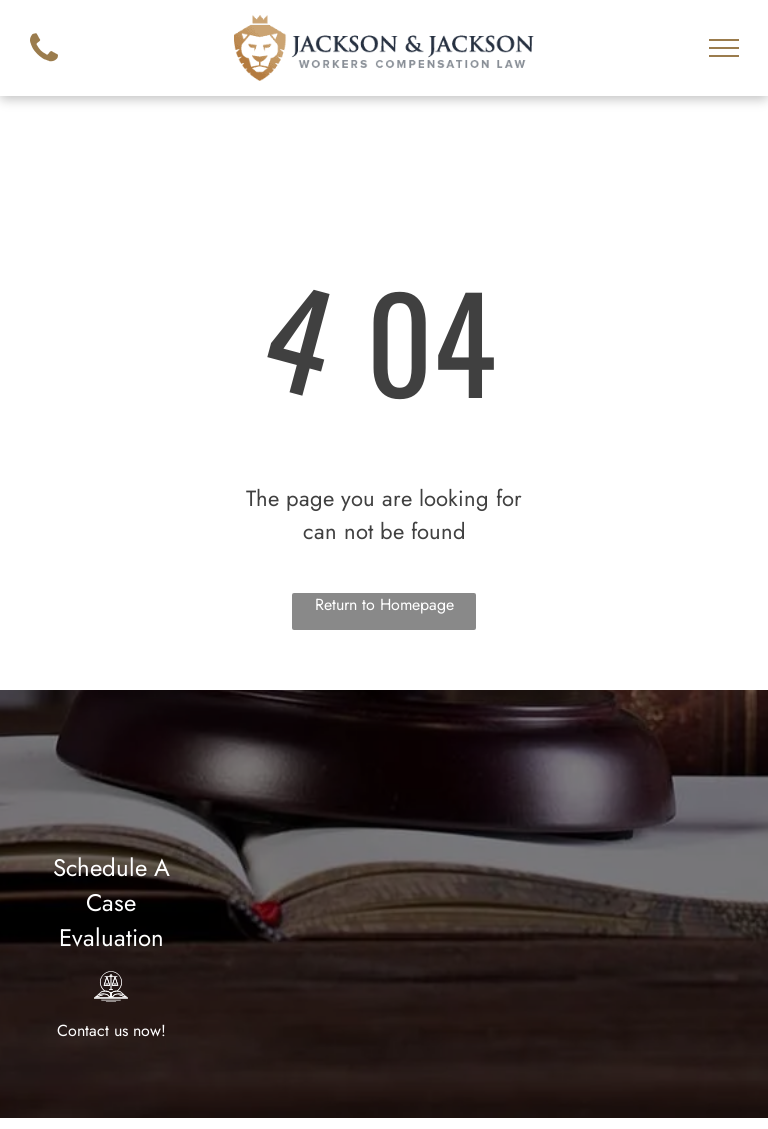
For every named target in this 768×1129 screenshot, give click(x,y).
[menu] (724, 48)
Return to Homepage (384, 604)
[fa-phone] (44, 66)
